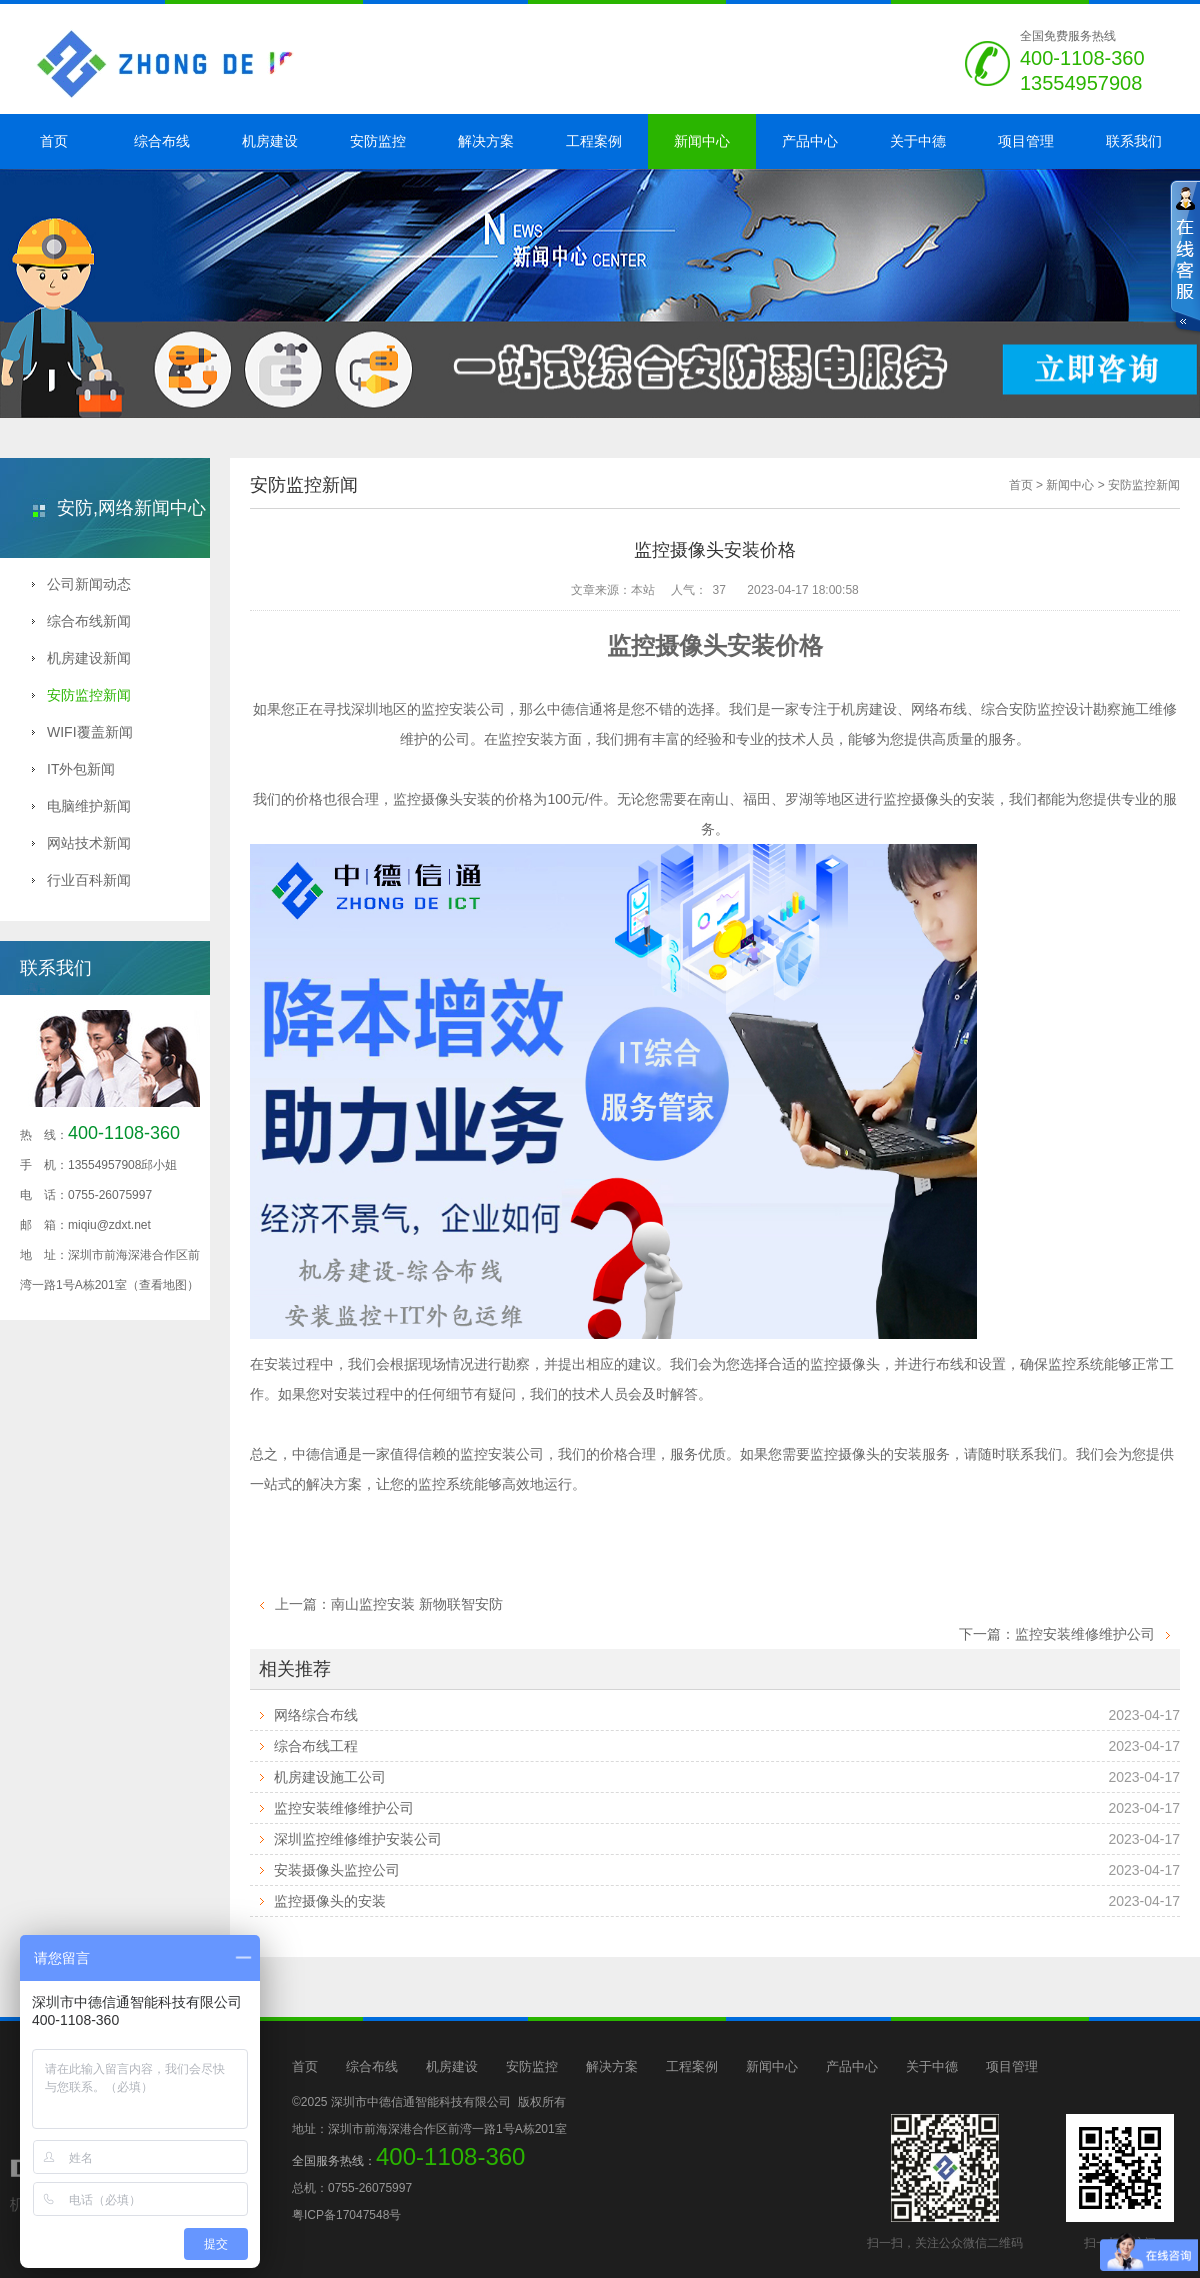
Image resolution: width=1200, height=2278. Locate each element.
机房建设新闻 (81, 658)
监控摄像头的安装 (330, 1901)
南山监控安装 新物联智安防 (417, 1604)
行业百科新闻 (81, 880)
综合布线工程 (316, 1746)
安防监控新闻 (81, 695)
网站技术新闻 (81, 843)
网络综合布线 (316, 1715)
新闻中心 (702, 141)
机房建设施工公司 (330, 1777)
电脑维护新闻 (81, 806)
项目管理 (1026, 141)
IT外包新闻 (73, 769)
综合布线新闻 (81, 621)
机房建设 (270, 141)
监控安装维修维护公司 (1085, 1634)
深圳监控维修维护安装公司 (358, 1839)
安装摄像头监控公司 (337, 1870)
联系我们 (1134, 141)
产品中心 (810, 141)
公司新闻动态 (81, 584)
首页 (54, 141)
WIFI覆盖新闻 (82, 732)
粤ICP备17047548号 (346, 2215)
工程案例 (594, 141)
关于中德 (918, 141)
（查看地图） (163, 1285)
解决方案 (486, 141)
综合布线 (162, 141)
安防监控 (378, 141)
